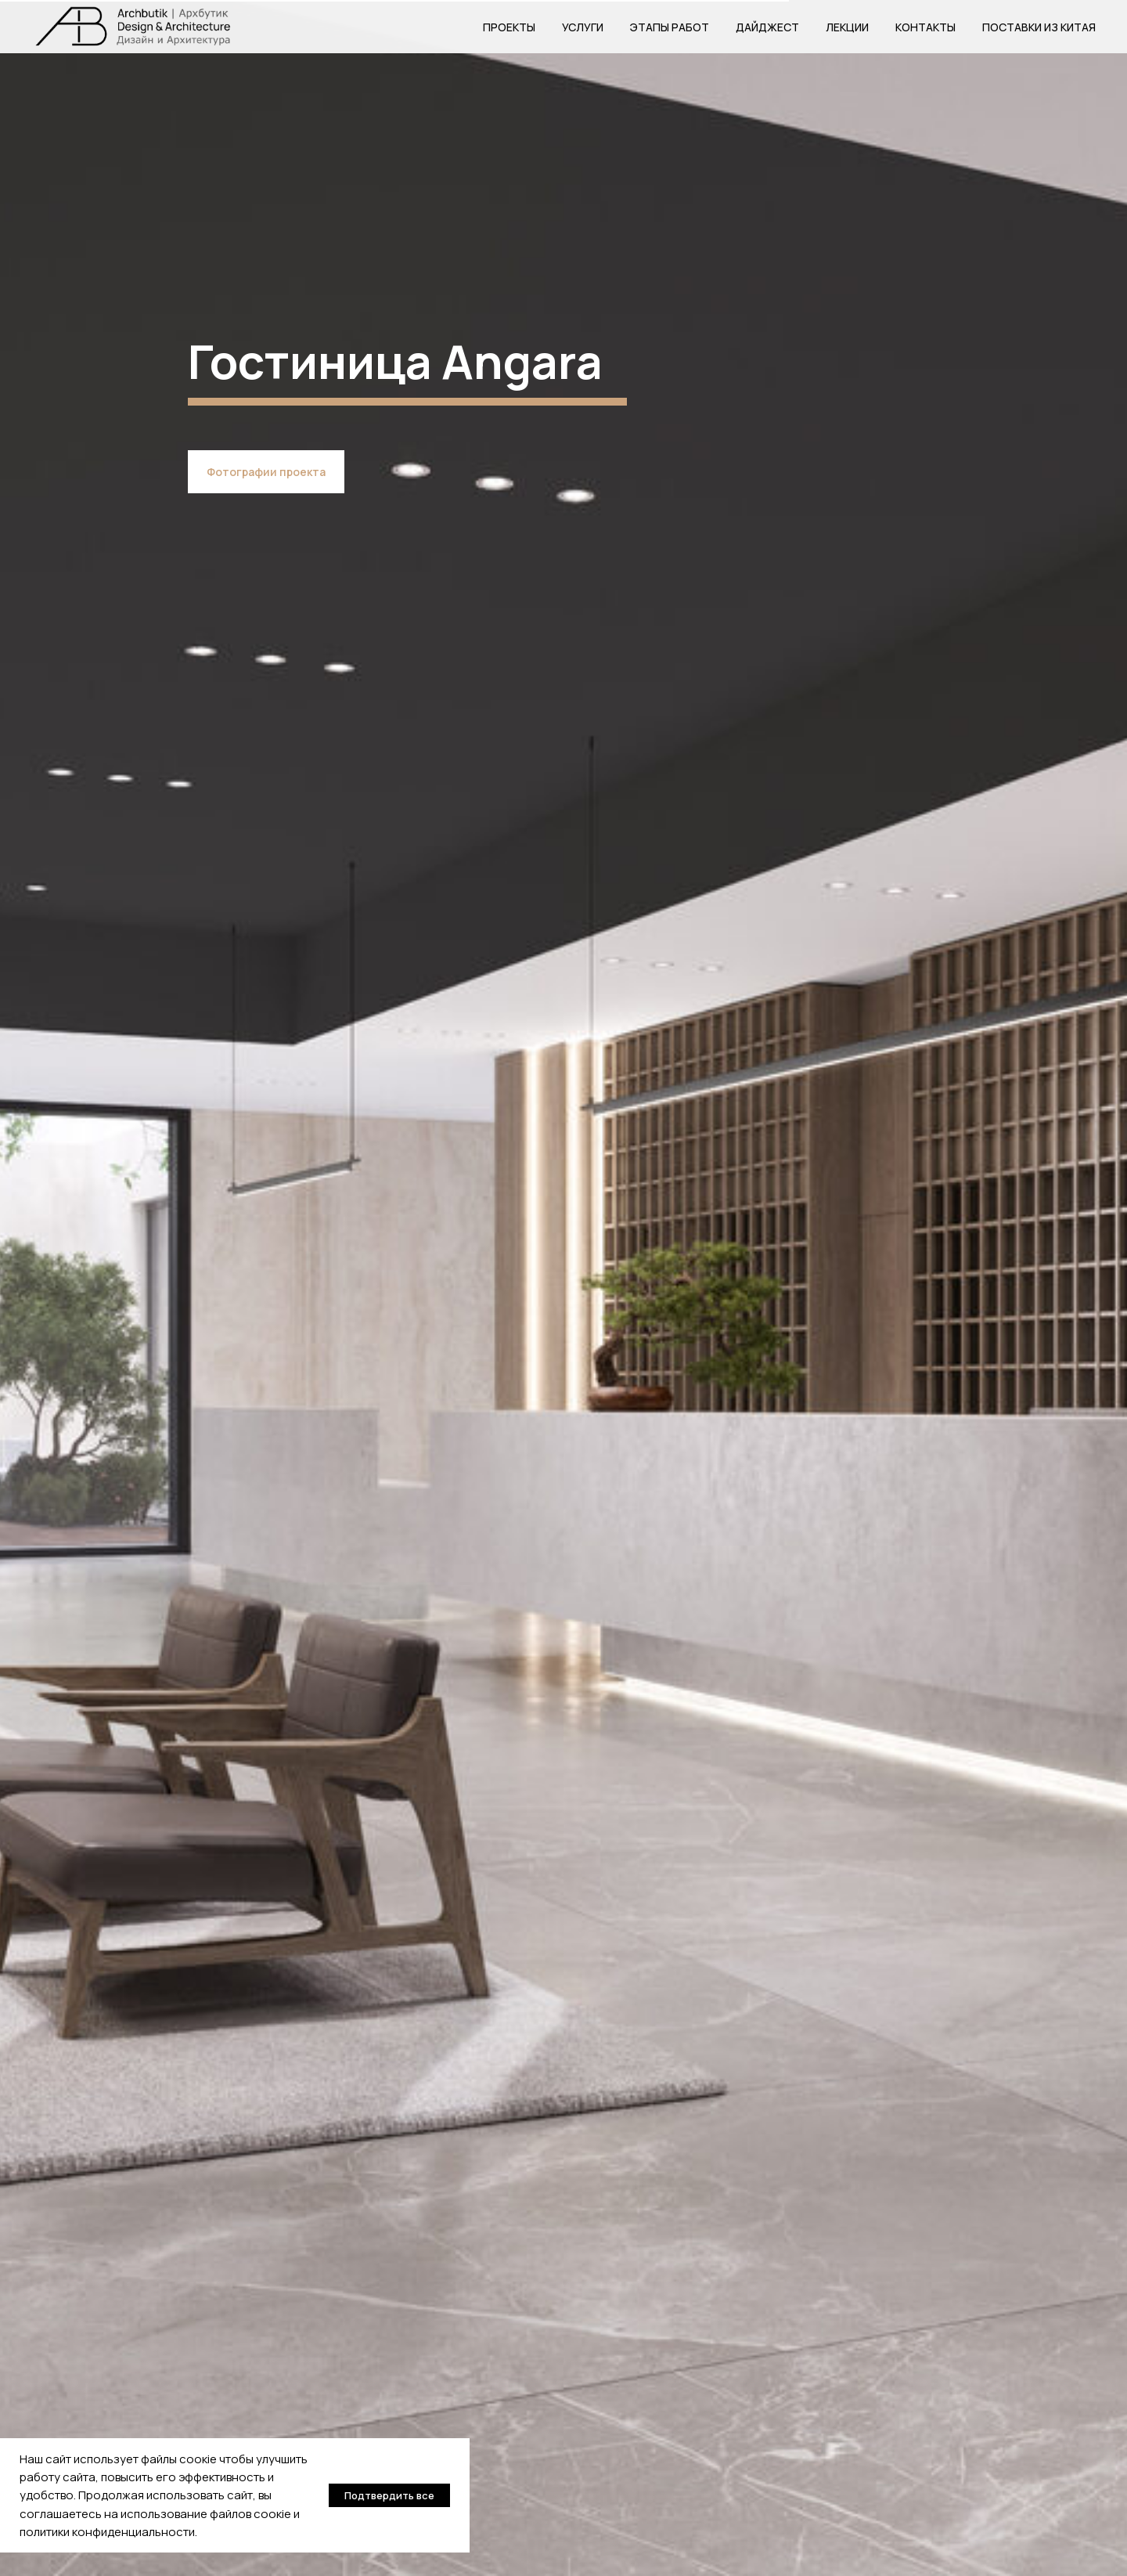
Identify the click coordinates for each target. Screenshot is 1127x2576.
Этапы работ (669, 27)
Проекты (509, 27)
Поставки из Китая (1039, 27)
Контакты (925, 27)
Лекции (847, 27)
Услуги (582, 27)
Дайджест (767, 27)
